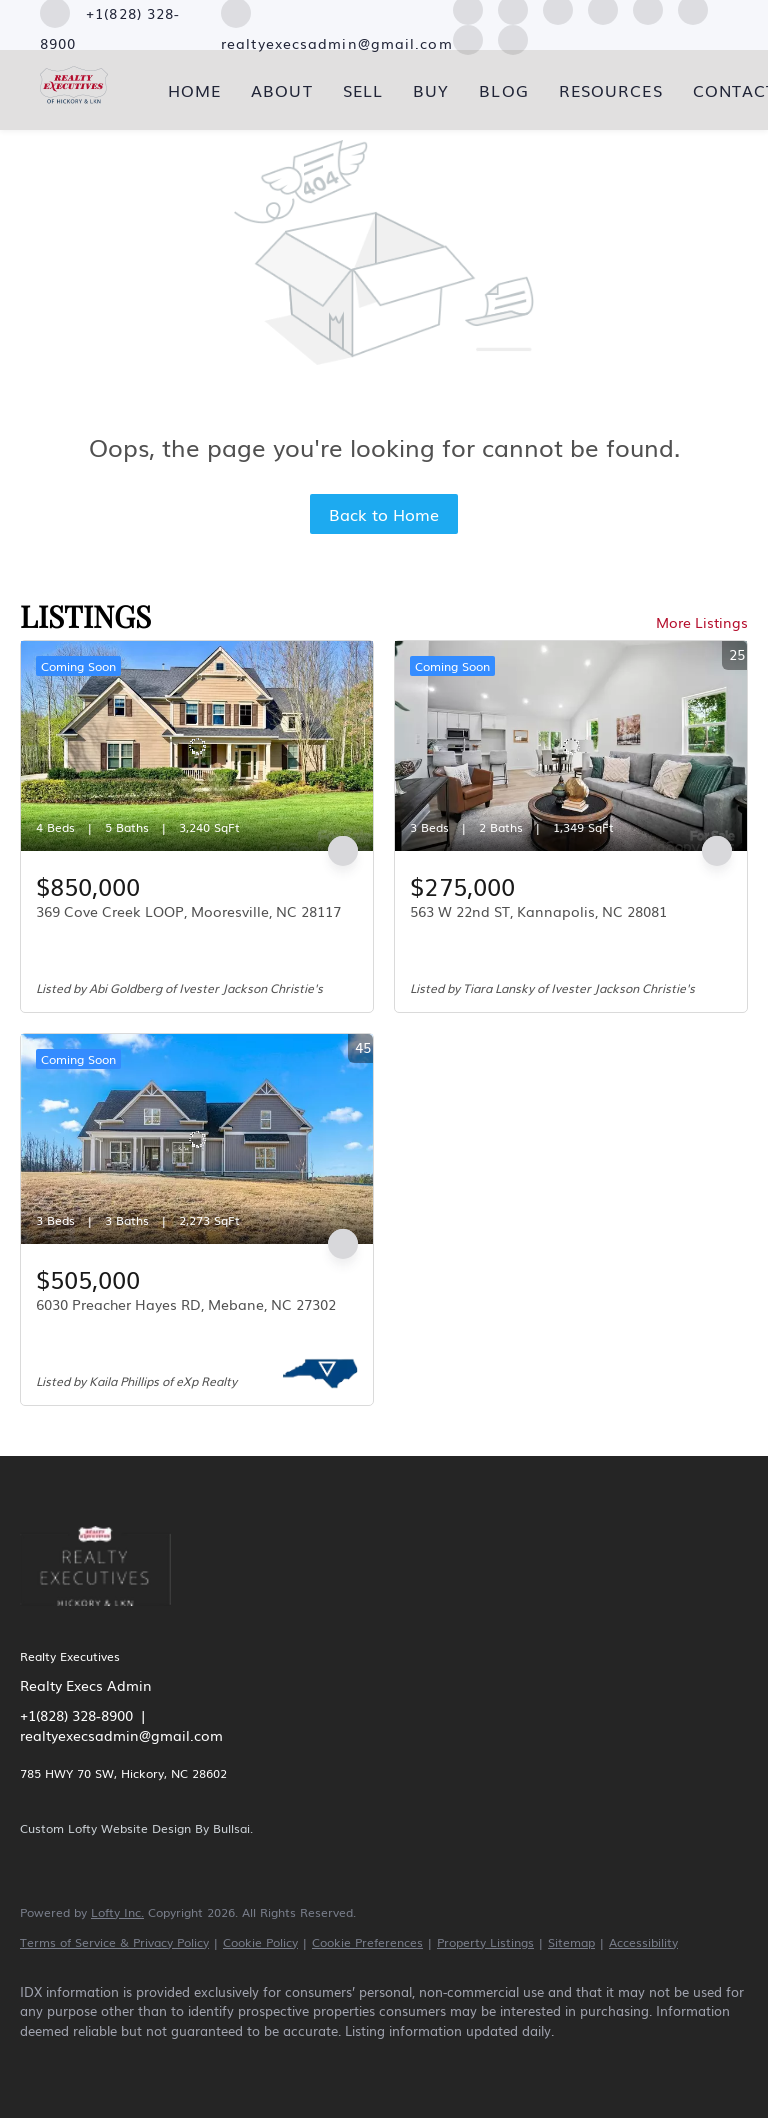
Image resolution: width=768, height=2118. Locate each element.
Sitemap (571, 1942)
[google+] (513, 37)
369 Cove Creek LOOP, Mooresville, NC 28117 (188, 911)
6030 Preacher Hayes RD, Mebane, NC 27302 (186, 1304)
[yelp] (218, 2064)
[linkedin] (102, 2064)
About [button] (282, 90)
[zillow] (160, 2064)
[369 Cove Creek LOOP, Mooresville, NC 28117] (197, 746)
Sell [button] (363, 90)
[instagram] (276, 2064)
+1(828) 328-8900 (76, 1715)
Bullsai (231, 1828)
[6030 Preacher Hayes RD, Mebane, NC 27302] (197, 1139)
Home (194, 90)
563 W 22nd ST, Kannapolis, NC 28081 (538, 911)
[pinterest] (468, 37)
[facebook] (44, 2064)
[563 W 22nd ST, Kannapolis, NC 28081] (571, 746)
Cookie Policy (260, 1942)
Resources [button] (611, 90)
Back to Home (384, 514)
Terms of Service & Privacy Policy (114, 1942)
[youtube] (334, 2064)
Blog (503, 90)
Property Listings (485, 1942)
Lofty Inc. (117, 1912)
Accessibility (643, 1942)
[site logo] (110, 1618)
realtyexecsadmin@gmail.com (121, 1735)
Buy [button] (431, 90)
